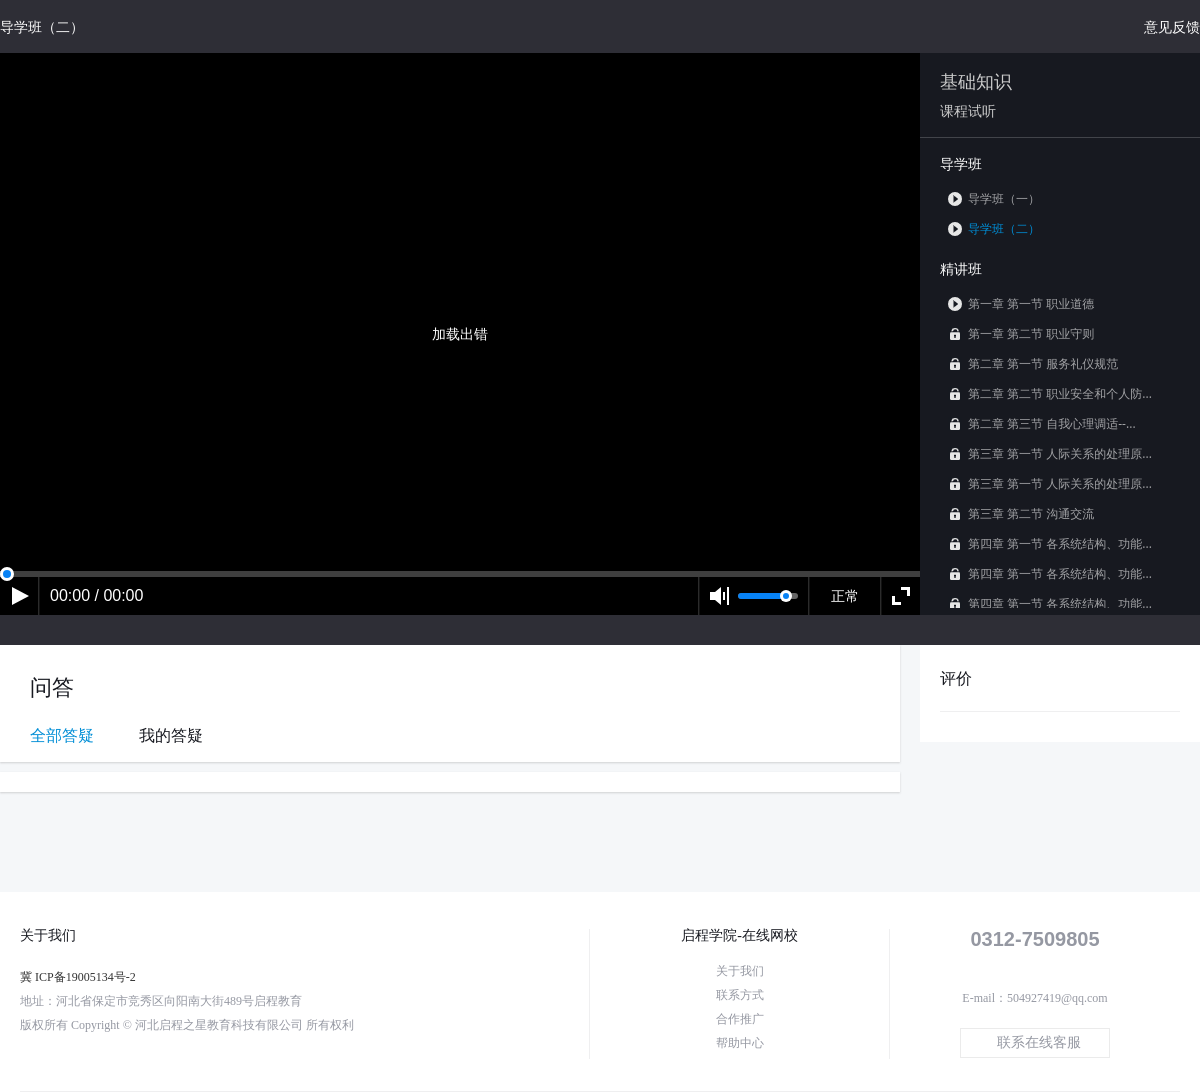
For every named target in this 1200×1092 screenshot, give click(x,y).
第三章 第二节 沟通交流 (1021, 513)
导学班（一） (994, 198)
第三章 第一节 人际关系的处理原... (1050, 453)
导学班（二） (994, 228)
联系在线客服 (1039, 1042)
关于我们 (740, 971)
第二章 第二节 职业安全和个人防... (1050, 393)
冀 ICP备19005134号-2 (78, 977)
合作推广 (740, 1019)
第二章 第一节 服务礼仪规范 (1033, 363)
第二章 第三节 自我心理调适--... (1042, 423)
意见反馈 (1172, 26)
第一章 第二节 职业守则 (1021, 333)
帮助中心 (740, 1043)
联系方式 (740, 995)
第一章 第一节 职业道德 (1021, 303)
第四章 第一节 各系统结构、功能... (1050, 543)
